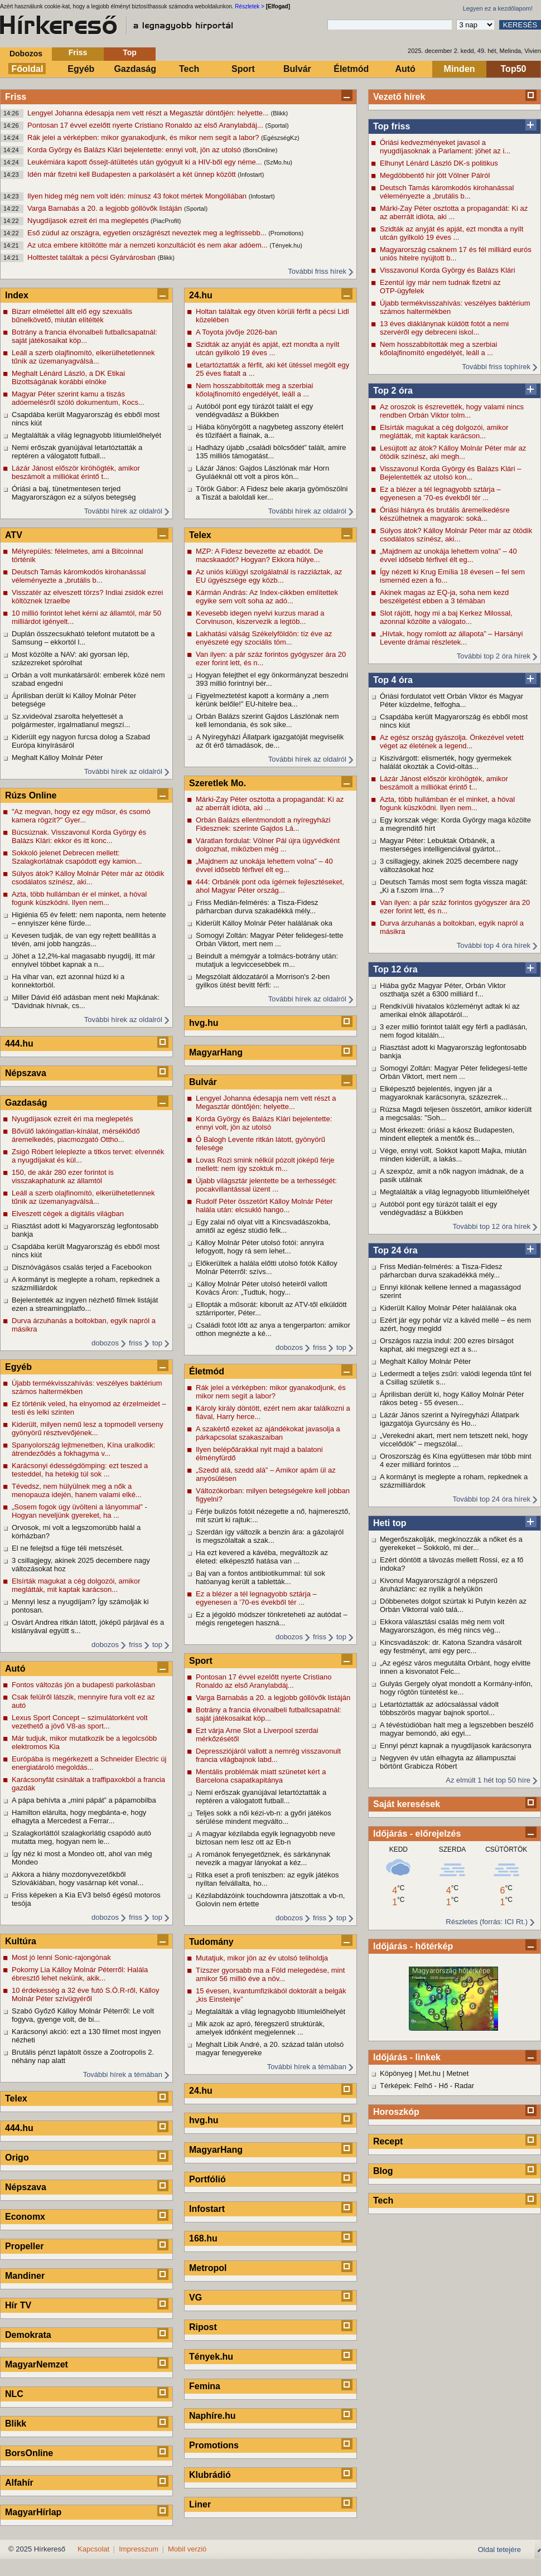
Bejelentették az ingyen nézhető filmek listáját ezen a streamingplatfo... (85, 1304)
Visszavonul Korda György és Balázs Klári (447, 270)
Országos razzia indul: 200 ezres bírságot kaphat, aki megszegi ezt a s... (447, 1345)
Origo (17, 2157)
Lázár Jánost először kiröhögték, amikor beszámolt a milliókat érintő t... (444, 782)
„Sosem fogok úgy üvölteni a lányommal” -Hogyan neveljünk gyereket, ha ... (79, 1511)
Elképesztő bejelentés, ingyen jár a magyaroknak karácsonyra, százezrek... (444, 1092)
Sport (243, 69)
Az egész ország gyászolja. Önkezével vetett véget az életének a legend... (452, 741)
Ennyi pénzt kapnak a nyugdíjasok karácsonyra (456, 1745)
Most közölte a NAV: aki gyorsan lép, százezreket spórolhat (70, 658)
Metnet (458, 2073)
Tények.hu (211, 2356)
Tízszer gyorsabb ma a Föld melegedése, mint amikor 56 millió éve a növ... (270, 1974)
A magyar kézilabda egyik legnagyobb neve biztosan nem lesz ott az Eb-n (265, 1837)
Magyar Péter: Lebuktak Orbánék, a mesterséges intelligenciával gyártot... (440, 844)
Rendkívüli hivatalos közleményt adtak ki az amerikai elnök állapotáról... (450, 1010)
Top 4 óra (393, 680)
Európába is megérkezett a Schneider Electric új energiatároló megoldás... (89, 1763)
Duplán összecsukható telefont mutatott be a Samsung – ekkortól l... (83, 638)
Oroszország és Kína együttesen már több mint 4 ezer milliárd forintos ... (456, 1460)
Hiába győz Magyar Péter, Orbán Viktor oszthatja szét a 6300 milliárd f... (443, 989)
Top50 (513, 69)
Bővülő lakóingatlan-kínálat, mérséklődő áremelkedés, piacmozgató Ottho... (76, 1135)
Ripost (203, 2327)
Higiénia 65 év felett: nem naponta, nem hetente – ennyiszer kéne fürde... (89, 919)
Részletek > (249, 6)
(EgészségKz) (280, 137)
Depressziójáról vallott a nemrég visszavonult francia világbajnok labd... (268, 1755)
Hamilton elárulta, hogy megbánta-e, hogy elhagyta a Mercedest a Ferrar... (79, 1816)
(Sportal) (276, 125)
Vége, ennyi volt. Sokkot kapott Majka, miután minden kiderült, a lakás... (453, 1154)
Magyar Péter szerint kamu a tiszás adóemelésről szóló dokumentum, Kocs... (78, 398)
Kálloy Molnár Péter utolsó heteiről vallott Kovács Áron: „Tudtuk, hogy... (261, 1288)
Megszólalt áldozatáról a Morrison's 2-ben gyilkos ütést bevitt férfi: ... (263, 980)
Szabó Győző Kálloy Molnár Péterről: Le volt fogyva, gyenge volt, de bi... (83, 2015)
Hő (443, 2085)
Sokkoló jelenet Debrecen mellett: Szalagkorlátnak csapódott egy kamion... (77, 857)
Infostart (207, 2209)
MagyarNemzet (36, 2364)
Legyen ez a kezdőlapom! (498, 8)
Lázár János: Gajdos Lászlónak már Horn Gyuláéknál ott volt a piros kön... (262, 472)
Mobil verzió (187, 2549)
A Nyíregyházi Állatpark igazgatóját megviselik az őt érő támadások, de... (270, 741)
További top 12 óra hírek (491, 1226)
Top (130, 52)
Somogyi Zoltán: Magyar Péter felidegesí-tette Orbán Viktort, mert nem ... (453, 1072)
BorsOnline (29, 2453)
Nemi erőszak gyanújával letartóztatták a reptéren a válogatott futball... (77, 451)
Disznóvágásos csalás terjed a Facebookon (82, 1267)
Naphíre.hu (212, 2415)
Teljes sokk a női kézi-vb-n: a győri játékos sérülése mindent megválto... (263, 1817)
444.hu (19, 1043)
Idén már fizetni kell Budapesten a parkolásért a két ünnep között (132, 174)
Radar (464, 2085)
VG (195, 2297)
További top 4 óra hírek (493, 945)
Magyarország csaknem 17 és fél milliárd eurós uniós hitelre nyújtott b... (456, 253)
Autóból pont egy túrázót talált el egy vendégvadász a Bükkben (438, 1208)
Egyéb (80, 69)
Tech (189, 69)
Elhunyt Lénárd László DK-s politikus (439, 163)
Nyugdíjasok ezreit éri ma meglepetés (89, 220)
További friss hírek (317, 271)
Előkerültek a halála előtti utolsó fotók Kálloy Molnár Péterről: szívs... (266, 1267)
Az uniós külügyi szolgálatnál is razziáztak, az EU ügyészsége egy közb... (269, 576)
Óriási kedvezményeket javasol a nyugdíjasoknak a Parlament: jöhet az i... (445, 146)
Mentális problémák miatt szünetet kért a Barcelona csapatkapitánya (261, 1776)
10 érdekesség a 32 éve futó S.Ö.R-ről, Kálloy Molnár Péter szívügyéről (85, 1994)
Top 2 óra (393, 390)
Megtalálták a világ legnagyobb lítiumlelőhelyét (454, 1192)
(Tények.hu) (285, 245)
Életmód (351, 69)
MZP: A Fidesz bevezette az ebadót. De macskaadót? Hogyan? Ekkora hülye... (259, 555)
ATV (13, 535)
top (157, 1343)
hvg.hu (203, 1023)
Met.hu (429, 2073)
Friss (78, 52)
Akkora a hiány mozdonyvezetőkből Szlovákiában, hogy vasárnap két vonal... (77, 1878)
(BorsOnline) (260, 150)
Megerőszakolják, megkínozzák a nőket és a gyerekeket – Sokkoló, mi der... (451, 1543)
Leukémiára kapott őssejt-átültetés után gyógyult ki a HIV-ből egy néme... (145, 162)
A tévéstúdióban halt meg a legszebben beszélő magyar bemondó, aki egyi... (456, 1729)
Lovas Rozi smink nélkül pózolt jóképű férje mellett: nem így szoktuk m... (265, 1164)
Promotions (214, 2445)
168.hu (203, 2238)
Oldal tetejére (499, 2549)
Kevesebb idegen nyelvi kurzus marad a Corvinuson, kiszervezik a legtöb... (260, 617)
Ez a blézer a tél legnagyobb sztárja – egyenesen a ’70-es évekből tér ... (440, 493)
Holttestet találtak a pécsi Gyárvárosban (92, 257)
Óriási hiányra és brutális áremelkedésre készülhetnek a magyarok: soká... (445, 514)
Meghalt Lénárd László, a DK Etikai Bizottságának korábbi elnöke (68, 377)
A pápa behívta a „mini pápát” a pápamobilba (84, 1800)
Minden (459, 69)
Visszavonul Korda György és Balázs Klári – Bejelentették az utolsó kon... (450, 472)
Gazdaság (135, 69)
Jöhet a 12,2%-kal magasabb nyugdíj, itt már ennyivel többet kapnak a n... (83, 960)
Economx (25, 2216)
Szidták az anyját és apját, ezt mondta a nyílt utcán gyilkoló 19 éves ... (451, 233)
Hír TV (18, 2305)
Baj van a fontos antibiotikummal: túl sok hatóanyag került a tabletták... (260, 1577)
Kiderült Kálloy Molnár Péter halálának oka (448, 1308)
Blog (383, 2171)
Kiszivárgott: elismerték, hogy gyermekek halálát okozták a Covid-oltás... (445, 762)
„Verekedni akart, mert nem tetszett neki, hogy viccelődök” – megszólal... (454, 1439)
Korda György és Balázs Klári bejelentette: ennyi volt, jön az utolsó (135, 150)
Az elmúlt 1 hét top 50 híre (488, 1780)
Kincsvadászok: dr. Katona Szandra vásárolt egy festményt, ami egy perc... (450, 1646)
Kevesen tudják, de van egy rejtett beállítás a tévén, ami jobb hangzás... (84, 939)
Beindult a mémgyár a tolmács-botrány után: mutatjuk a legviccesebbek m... (267, 960)
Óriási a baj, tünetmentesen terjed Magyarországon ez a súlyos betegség (74, 493)
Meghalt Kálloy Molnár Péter (425, 1361)
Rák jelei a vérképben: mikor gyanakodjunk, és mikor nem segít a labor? (144, 137)
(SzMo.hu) (278, 162)
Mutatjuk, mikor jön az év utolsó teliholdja (262, 1958)
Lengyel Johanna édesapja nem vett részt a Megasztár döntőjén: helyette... (149, 113)
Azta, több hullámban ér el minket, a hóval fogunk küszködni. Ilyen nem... (447, 803)
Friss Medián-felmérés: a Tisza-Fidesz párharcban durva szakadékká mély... (441, 1270)
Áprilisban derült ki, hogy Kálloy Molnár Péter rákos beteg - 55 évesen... (452, 1398)
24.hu (200, 295)
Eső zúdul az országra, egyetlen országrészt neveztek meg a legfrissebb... (147, 233)
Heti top (390, 1523)
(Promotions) (285, 233)
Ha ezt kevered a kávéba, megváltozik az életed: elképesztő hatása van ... (262, 1556)
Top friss (391, 126)
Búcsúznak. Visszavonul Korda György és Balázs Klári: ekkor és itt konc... (79, 836)
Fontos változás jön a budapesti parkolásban (83, 1685)
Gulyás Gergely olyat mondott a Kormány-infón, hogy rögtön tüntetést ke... (456, 1687)
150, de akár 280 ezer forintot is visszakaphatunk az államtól (63, 1176)
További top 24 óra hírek (491, 1499)
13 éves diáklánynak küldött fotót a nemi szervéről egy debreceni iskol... (444, 327)
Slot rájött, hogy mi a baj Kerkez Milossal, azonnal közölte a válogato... (446, 617)
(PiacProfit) (166, 220)
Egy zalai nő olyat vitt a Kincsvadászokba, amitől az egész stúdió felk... (263, 1226)
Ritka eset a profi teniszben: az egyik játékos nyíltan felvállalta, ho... (267, 1879)
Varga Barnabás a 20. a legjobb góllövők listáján (105, 208)
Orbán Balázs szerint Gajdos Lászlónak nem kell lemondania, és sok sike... (267, 720)
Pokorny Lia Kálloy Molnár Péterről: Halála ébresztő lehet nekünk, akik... (80, 1973)
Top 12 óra (395, 969)
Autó (405, 69)
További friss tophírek (496, 366)
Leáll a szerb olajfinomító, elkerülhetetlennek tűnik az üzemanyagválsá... (83, 356)
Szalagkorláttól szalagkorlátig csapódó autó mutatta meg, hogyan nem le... (81, 1837)
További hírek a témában (122, 2074)
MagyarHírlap (33, 2512)
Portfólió (207, 2179)
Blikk (15, 2423)
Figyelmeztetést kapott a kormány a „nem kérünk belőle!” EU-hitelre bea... (262, 699)
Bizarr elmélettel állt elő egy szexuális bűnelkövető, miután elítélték (72, 315)
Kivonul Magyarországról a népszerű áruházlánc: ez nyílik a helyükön (438, 1584)
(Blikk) (279, 113)
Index (16, 295)
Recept (388, 2141)
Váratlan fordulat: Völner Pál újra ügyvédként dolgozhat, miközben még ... (268, 844)
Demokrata (28, 2335)
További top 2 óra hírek (493, 656)
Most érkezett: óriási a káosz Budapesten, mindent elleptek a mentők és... (447, 1134)
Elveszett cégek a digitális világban (68, 1213)
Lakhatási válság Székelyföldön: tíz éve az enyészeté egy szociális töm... (264, 638)
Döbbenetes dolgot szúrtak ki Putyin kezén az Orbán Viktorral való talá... (453, 1605)
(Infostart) (251, 174)
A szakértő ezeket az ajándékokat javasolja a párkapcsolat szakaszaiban (268, 1433)
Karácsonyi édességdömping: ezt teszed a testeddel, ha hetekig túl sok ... (80, 1469)
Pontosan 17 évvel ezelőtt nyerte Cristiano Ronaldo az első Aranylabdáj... (146, 125)
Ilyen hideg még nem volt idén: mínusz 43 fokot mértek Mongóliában (138, 196)
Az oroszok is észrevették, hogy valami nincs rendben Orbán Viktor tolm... (452, 411)
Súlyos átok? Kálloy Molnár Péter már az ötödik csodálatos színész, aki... (456, 534)
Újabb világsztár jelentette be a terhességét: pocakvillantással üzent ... (266, 1184)
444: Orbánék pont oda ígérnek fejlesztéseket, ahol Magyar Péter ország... (270, 886)
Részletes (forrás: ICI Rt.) (487, 1922)
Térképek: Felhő (406, 2085)
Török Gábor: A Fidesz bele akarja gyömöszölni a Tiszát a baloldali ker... (271, 493)
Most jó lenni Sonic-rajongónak (61, 1957)
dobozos (105, 1343)
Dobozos (25, 53)
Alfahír (19, 2482)
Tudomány (211, 1941)
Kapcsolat (93, 2549)
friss (135, 1343)
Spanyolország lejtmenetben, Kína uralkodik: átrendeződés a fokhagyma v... (83, 1449)
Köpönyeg (396, 2073)
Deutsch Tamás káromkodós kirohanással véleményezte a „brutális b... (447, 191)
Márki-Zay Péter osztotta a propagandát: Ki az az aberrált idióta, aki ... (454, 212)
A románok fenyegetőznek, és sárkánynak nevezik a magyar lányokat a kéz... (263, 1858)
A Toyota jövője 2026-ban (236, 332)
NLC (14, 2394)
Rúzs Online (30, 795)
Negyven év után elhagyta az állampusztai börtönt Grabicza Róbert (448, 1762)
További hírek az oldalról (123, 511)
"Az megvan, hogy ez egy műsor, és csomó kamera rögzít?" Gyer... (81, 815)
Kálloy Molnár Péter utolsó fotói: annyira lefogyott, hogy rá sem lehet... (260, 1246)
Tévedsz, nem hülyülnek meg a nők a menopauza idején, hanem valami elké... (77, 1490)
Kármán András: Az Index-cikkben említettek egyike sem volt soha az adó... (267, 596)
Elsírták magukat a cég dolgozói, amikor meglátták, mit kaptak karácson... (444, 431)
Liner (200, 2504)
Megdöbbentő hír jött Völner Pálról (435, 175)
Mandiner (25, 2275)
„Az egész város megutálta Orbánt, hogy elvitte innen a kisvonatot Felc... (455, 1667)
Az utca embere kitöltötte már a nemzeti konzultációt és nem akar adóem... (148, 245)
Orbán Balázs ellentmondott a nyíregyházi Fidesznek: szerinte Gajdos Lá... (263, 824)
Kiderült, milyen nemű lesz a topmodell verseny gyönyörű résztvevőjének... (87, 1428)
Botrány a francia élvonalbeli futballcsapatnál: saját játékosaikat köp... (84, 336)
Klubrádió (210, 2475)
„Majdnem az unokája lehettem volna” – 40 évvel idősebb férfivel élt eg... (448, 555)
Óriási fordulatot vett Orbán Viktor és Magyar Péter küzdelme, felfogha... (451, 700)
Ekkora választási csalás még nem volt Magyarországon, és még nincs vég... (442, 1626)
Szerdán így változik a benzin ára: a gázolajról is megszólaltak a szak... (270, 1536)
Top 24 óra (395, 1250)
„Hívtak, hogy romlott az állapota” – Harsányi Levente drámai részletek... (451, 638)
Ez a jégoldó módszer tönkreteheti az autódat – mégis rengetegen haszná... (271, 1618)
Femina (204, 2386)
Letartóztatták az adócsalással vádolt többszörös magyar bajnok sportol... (439, 1708)
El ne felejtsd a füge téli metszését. (68, 1548)
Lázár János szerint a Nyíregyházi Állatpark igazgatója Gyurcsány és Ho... (449, 1419)
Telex (16, 2098)
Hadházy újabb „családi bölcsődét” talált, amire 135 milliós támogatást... (271, 451)
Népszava (25, 1073)
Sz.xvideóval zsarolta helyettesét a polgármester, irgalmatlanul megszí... (71, 720)
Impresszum (138, 2549)
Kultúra (20, 1941)
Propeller (24, 2246)
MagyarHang (216, 1052)
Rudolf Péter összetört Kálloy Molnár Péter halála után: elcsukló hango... (264, 1205)
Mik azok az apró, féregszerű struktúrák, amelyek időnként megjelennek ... (260, 2028)
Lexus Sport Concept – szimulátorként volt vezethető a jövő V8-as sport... (80, 1721)
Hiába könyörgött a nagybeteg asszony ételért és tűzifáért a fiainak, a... (270, 431)
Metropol (208, 2268)
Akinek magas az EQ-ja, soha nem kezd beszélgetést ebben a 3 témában (444, 596)
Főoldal (28, 69)
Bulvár (297, 69)
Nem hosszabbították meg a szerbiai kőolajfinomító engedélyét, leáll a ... (438, 348)
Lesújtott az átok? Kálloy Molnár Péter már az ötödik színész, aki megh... (453, 452)
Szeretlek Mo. (217, 783)
